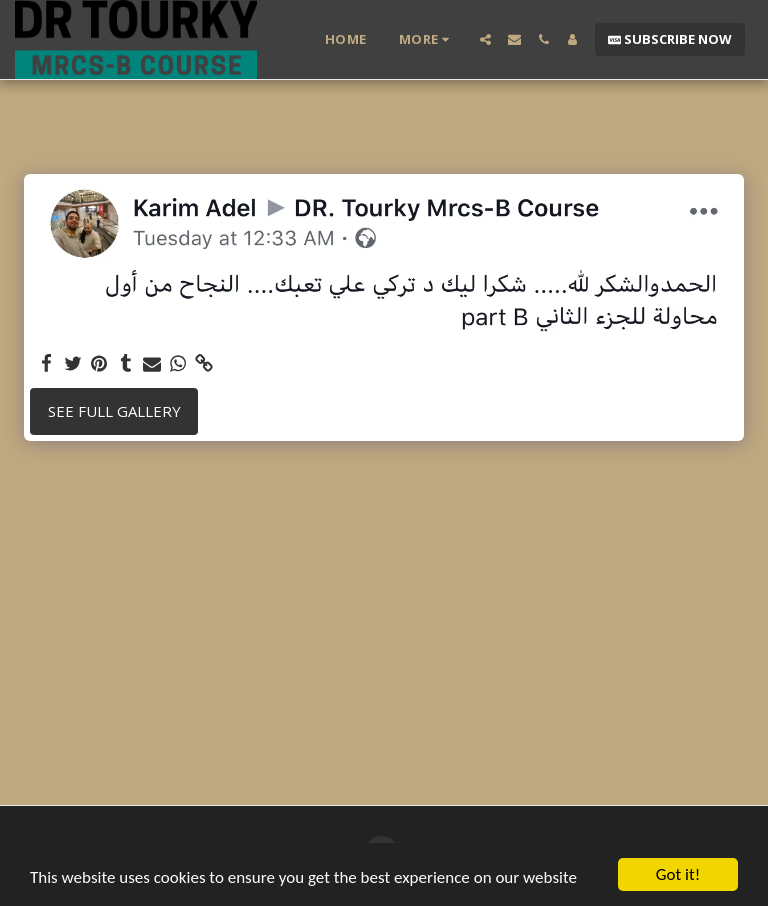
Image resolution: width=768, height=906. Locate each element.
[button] (485, 39)
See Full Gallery (114, 411)
